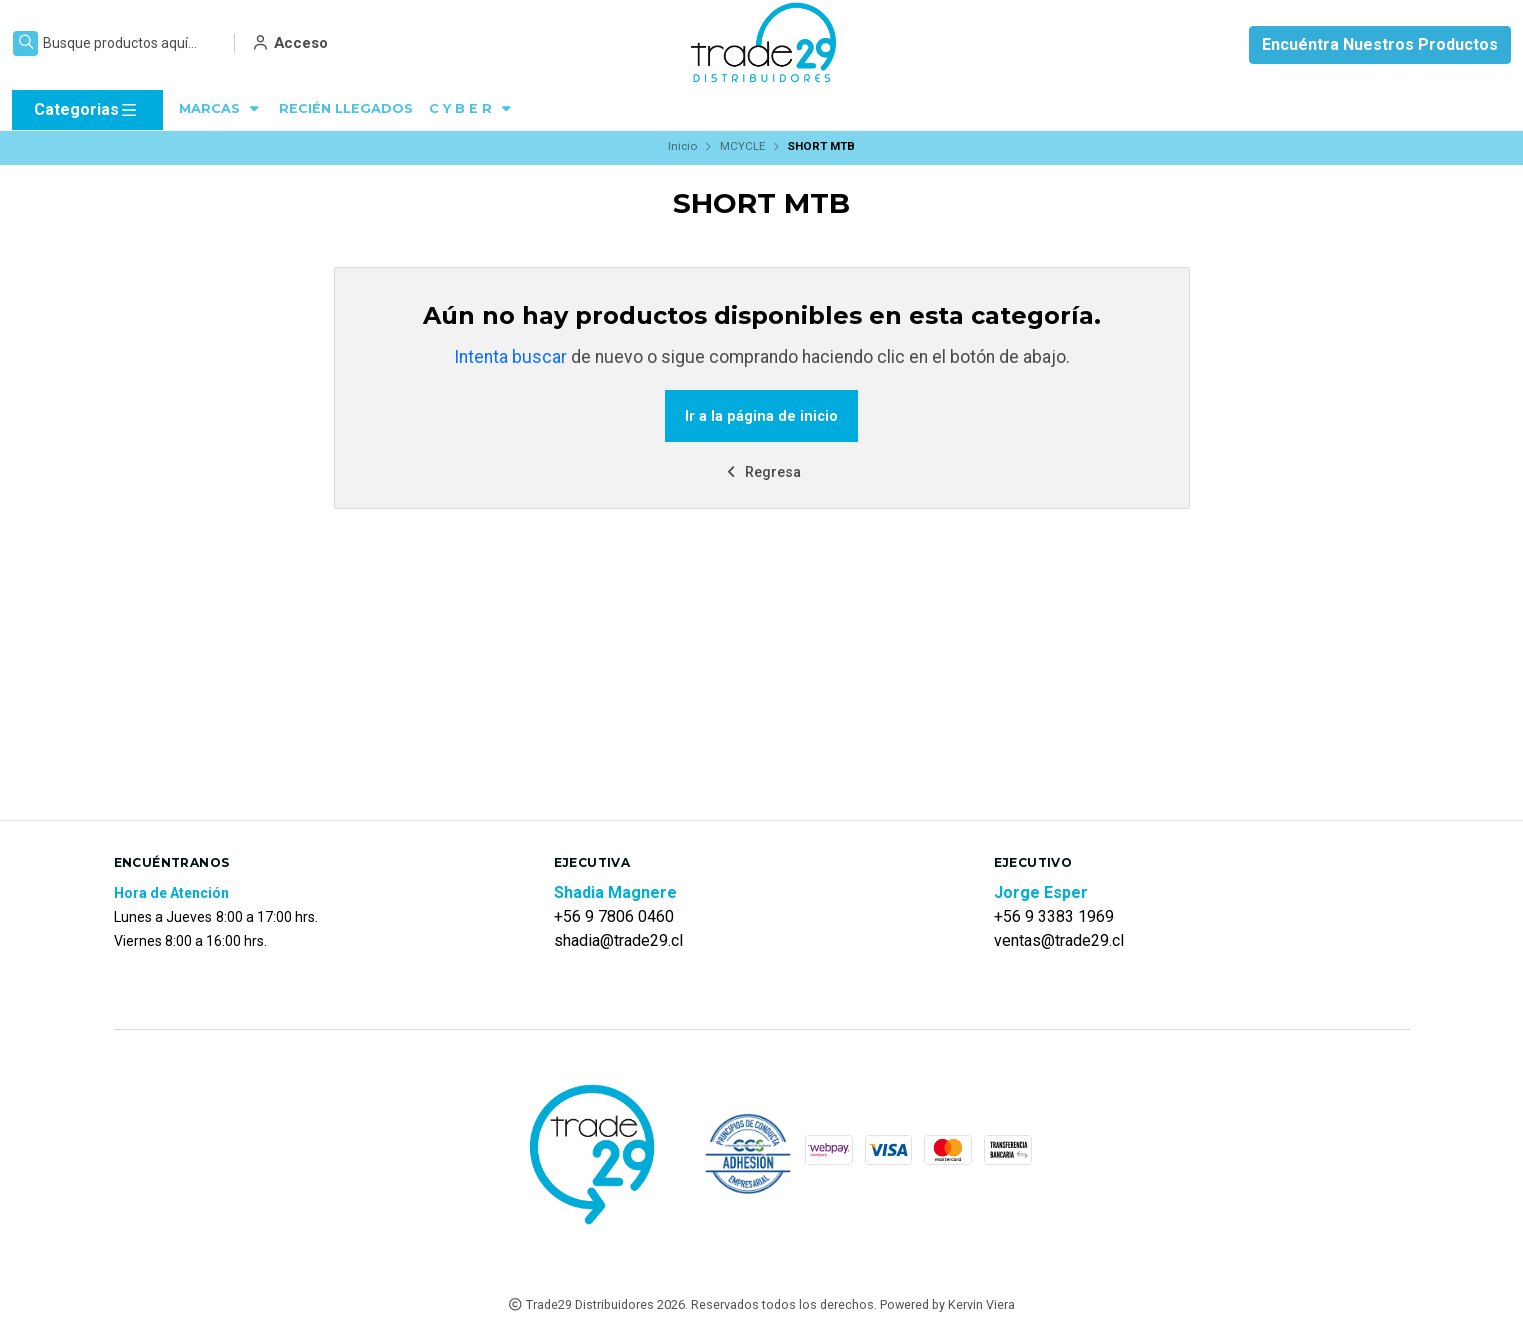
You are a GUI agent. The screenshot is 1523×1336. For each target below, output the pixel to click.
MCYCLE (742, 146)
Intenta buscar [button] (510, 357)
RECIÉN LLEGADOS (346, 108)
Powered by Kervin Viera (947, 1304)
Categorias (86, 110)
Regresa (762, 472)
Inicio (682, 146)
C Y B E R (472, 108)
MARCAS (221, 108)
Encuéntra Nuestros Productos (1380, 44)
